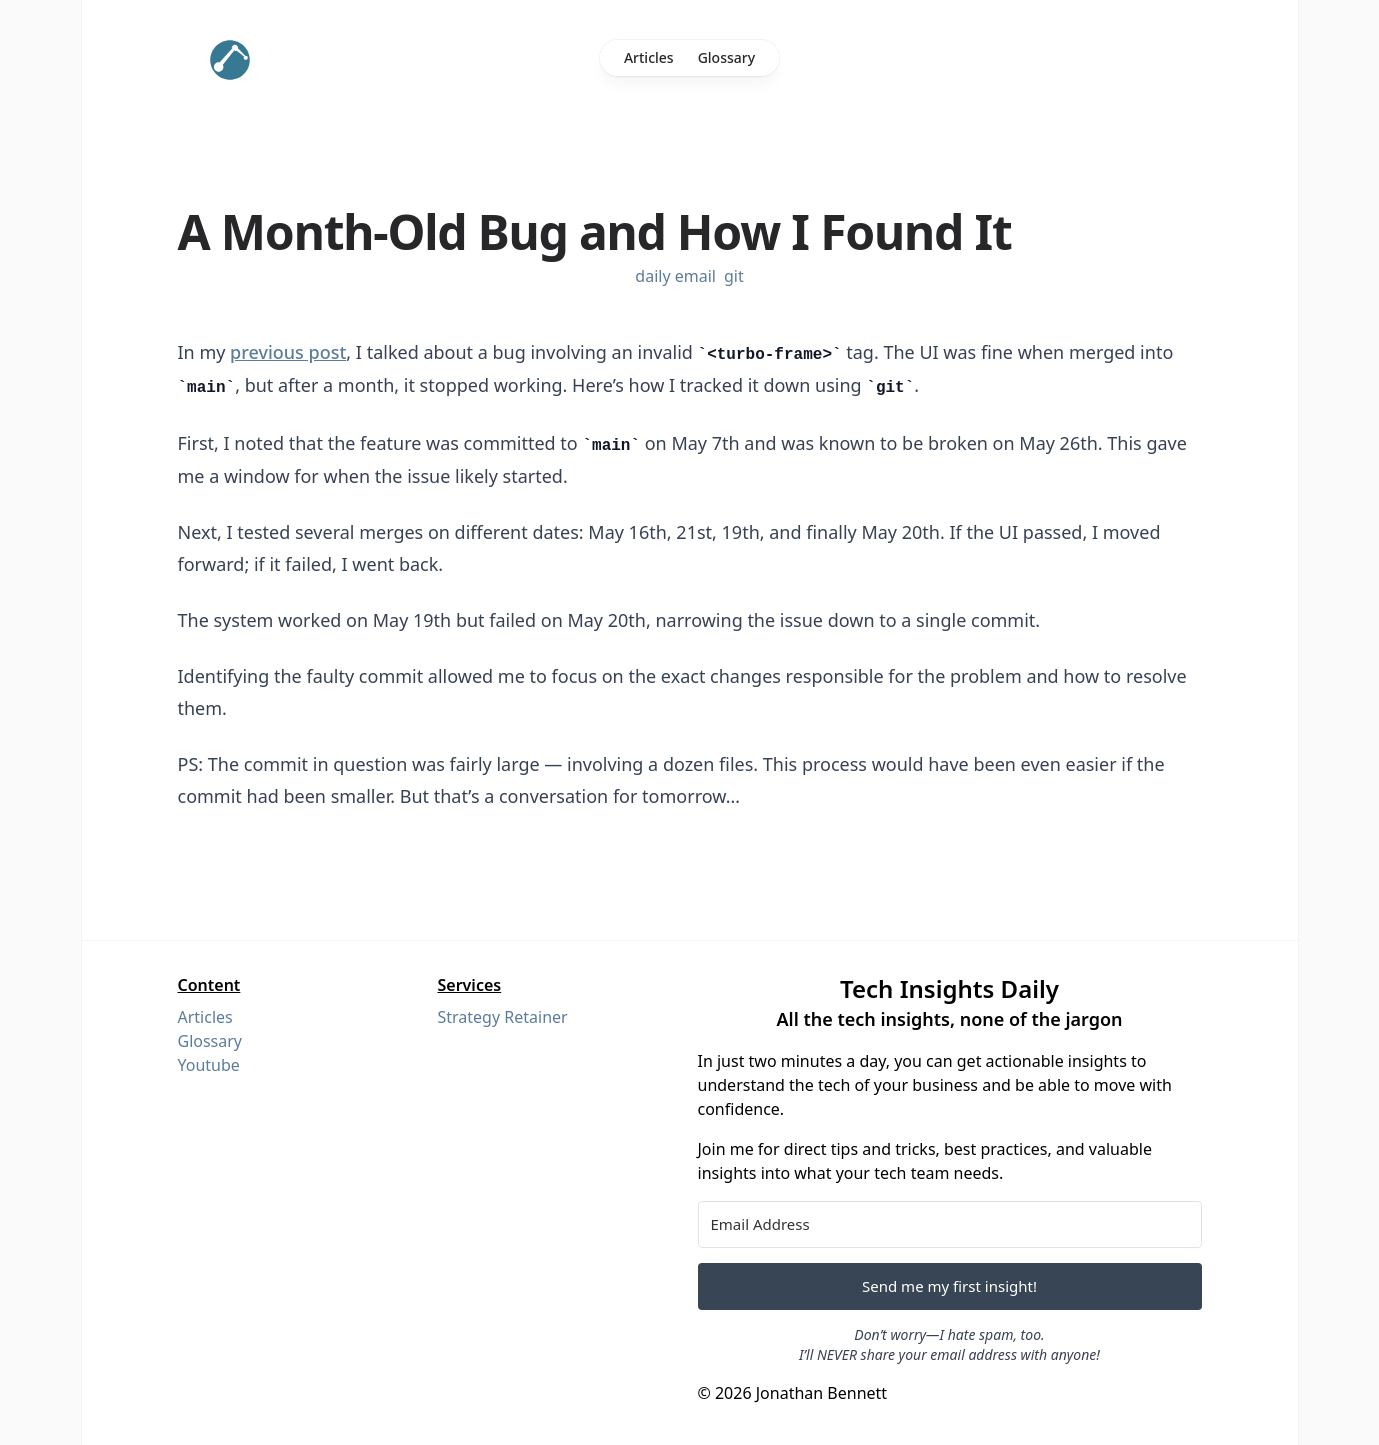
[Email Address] (950, 1224)
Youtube (209, 1065)
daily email (675, 276)
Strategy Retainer (503, 1017)
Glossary (726, 57)
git (734, 276)
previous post (288, 352)
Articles (649, 57)
